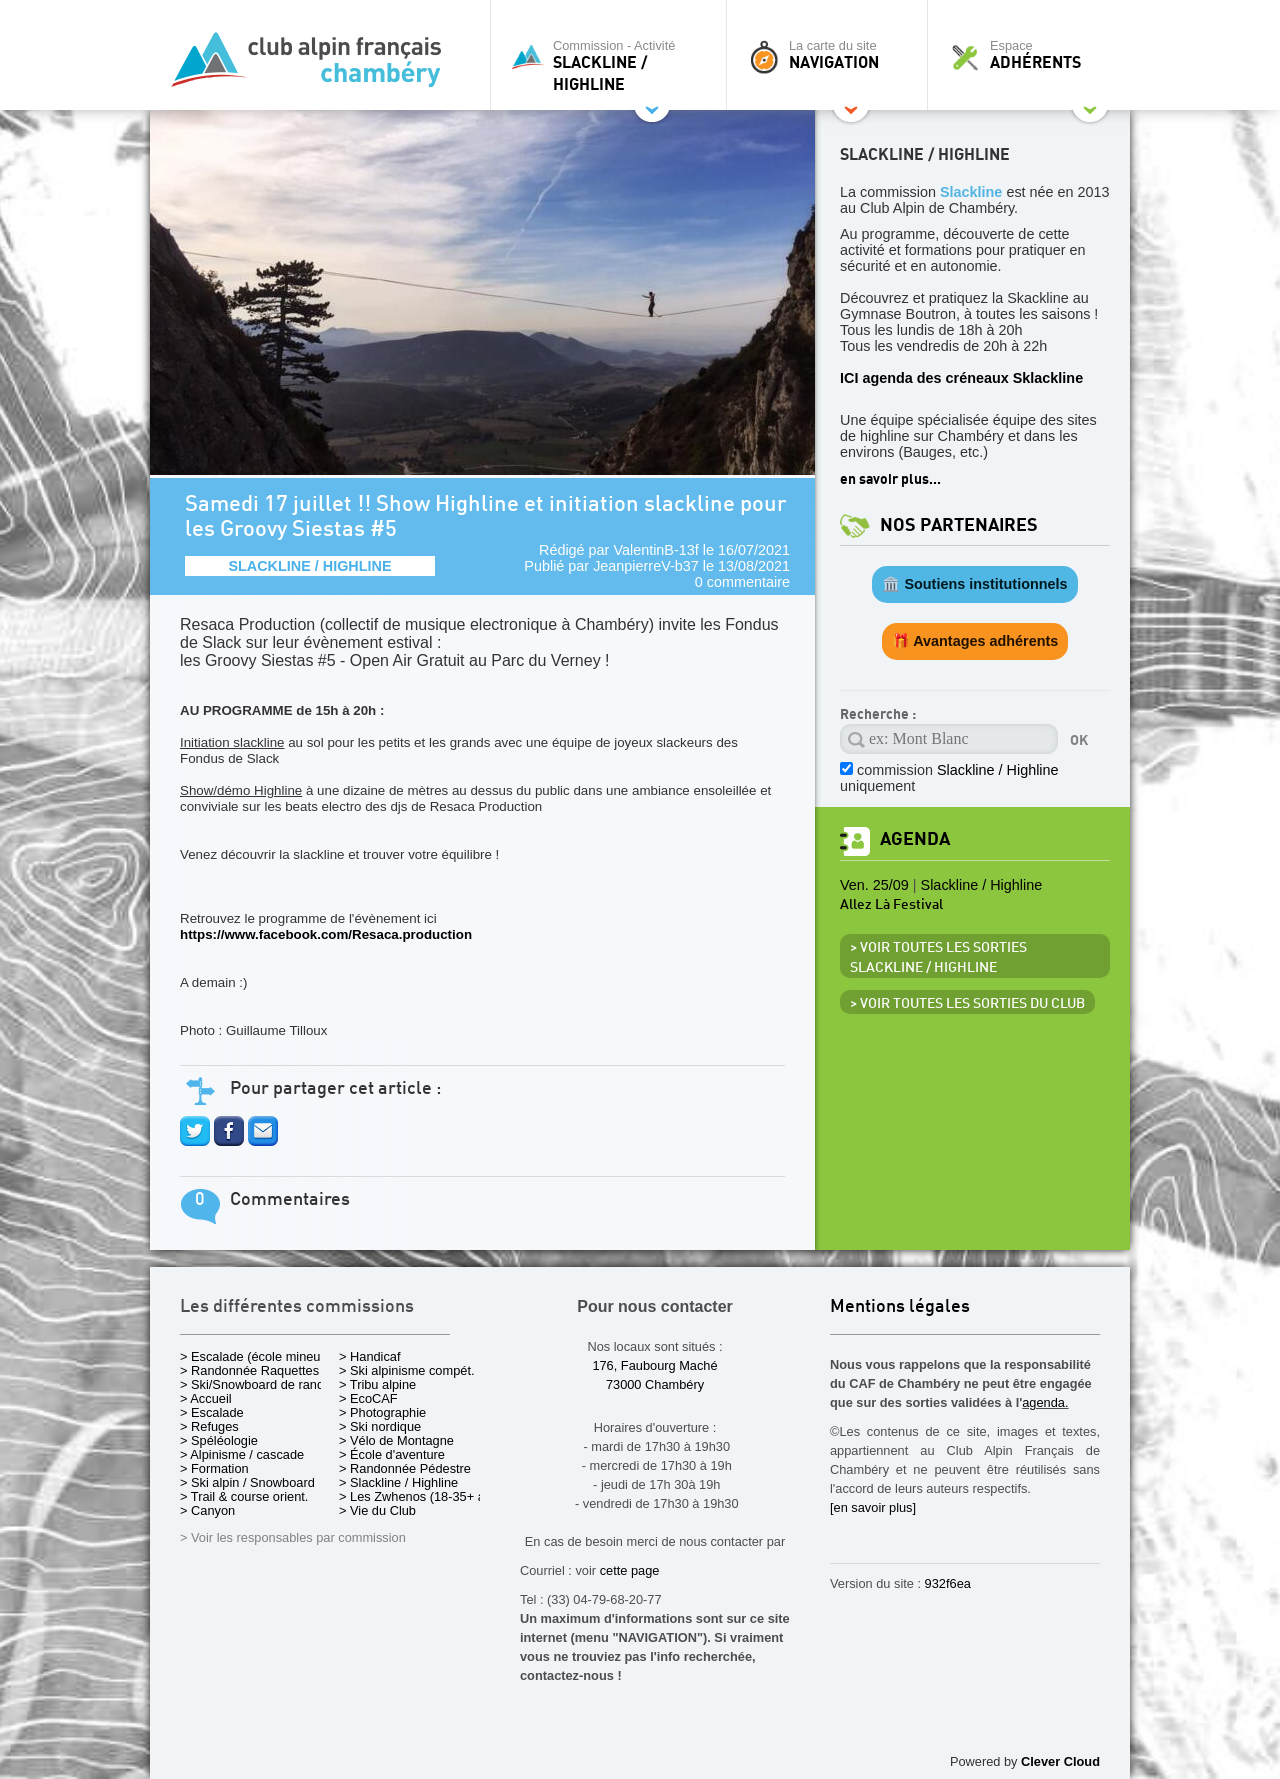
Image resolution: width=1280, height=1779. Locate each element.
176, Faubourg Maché (654, 1365)
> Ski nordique (380, 1426)
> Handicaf (370, 1356)
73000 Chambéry (655, 1384)
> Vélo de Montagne (396, 1440)
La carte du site (832, 55)
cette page (630, 1570)
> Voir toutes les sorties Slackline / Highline (938, 958)
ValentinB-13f (655, 550)
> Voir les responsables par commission (293, 1537)
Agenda (915, 839)
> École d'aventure (392, 1454)
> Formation (214, 1468)
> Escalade (212, 1412)
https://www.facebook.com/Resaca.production (326, 934)
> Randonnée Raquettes (249, 1370)
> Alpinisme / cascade (242, 1454)
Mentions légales (900, 1307)
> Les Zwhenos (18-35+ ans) (421, 1496)
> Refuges (209, 1426)
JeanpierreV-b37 (646, 566)
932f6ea (948, 1583)
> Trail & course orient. (244, 1496)
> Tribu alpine (377, 1384)
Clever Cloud (1060, 1761)
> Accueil (206, 1398)
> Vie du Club (377, 1510)
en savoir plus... (890, 479)
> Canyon (207, 1510)
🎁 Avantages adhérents (975, 641)
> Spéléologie (219, 1440)
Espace (1034, 55)
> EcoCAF (368, 1398)
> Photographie (382, 1412)
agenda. (1045, 1402)
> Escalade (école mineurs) (257, 1356)
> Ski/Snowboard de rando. (257, 1384)
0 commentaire (742, 582)
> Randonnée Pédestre (405, 1468)
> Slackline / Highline (398, 1482)
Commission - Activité (613, 65)
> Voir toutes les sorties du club (967, 1004)
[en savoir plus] (873, 1507)
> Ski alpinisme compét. (407, 1370)
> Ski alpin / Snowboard (247, 1482)
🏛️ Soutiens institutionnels (974, 584)
